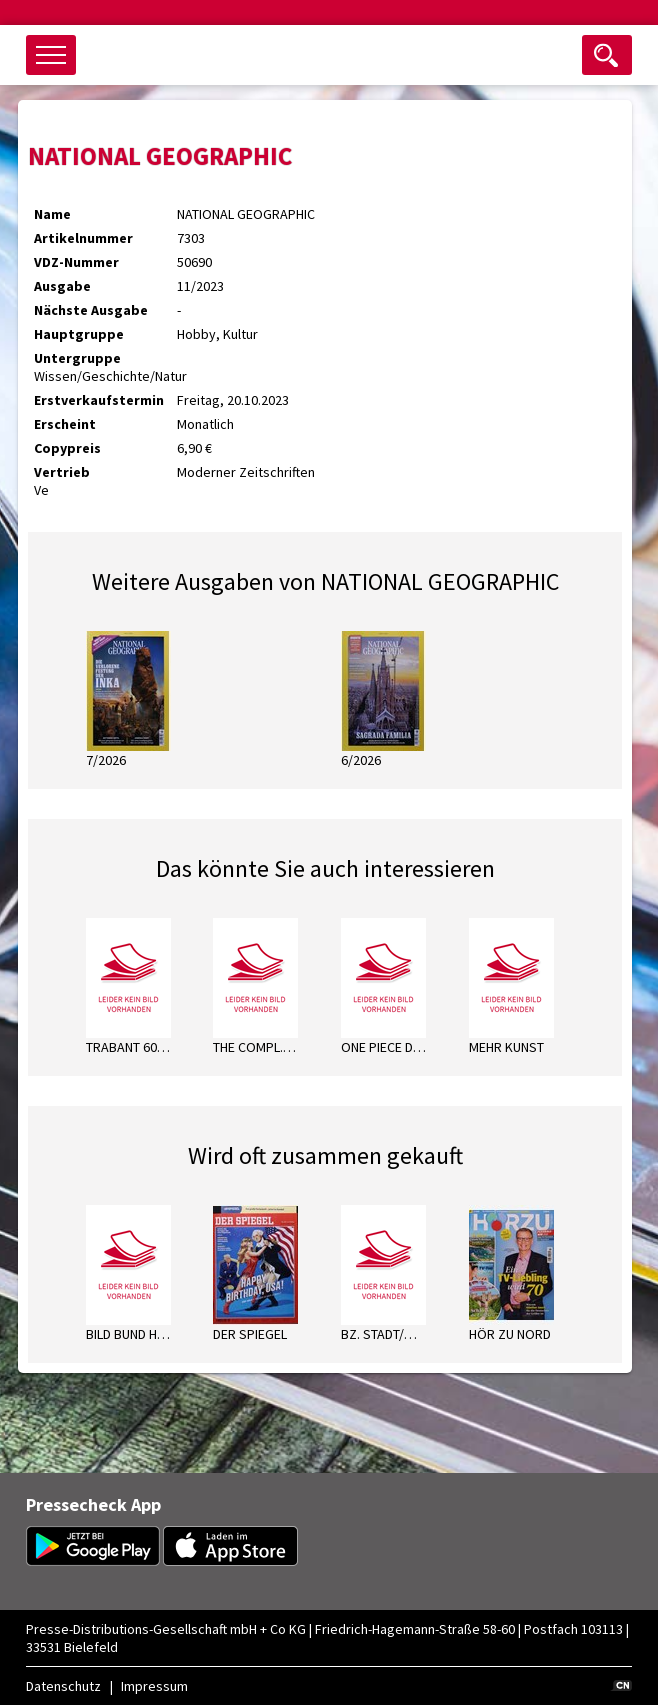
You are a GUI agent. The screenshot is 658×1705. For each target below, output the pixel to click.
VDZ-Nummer (76, 262)
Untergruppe (77, 358)
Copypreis (67, 448)
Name (52, 214)
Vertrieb (62, 472)
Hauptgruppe (79, 334)
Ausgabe (62, 286)
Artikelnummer (83, 238)
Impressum (154, 1686)
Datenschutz (63, 1686)
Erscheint (65, 424)
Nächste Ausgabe (91, 310)
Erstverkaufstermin (99, 400)
